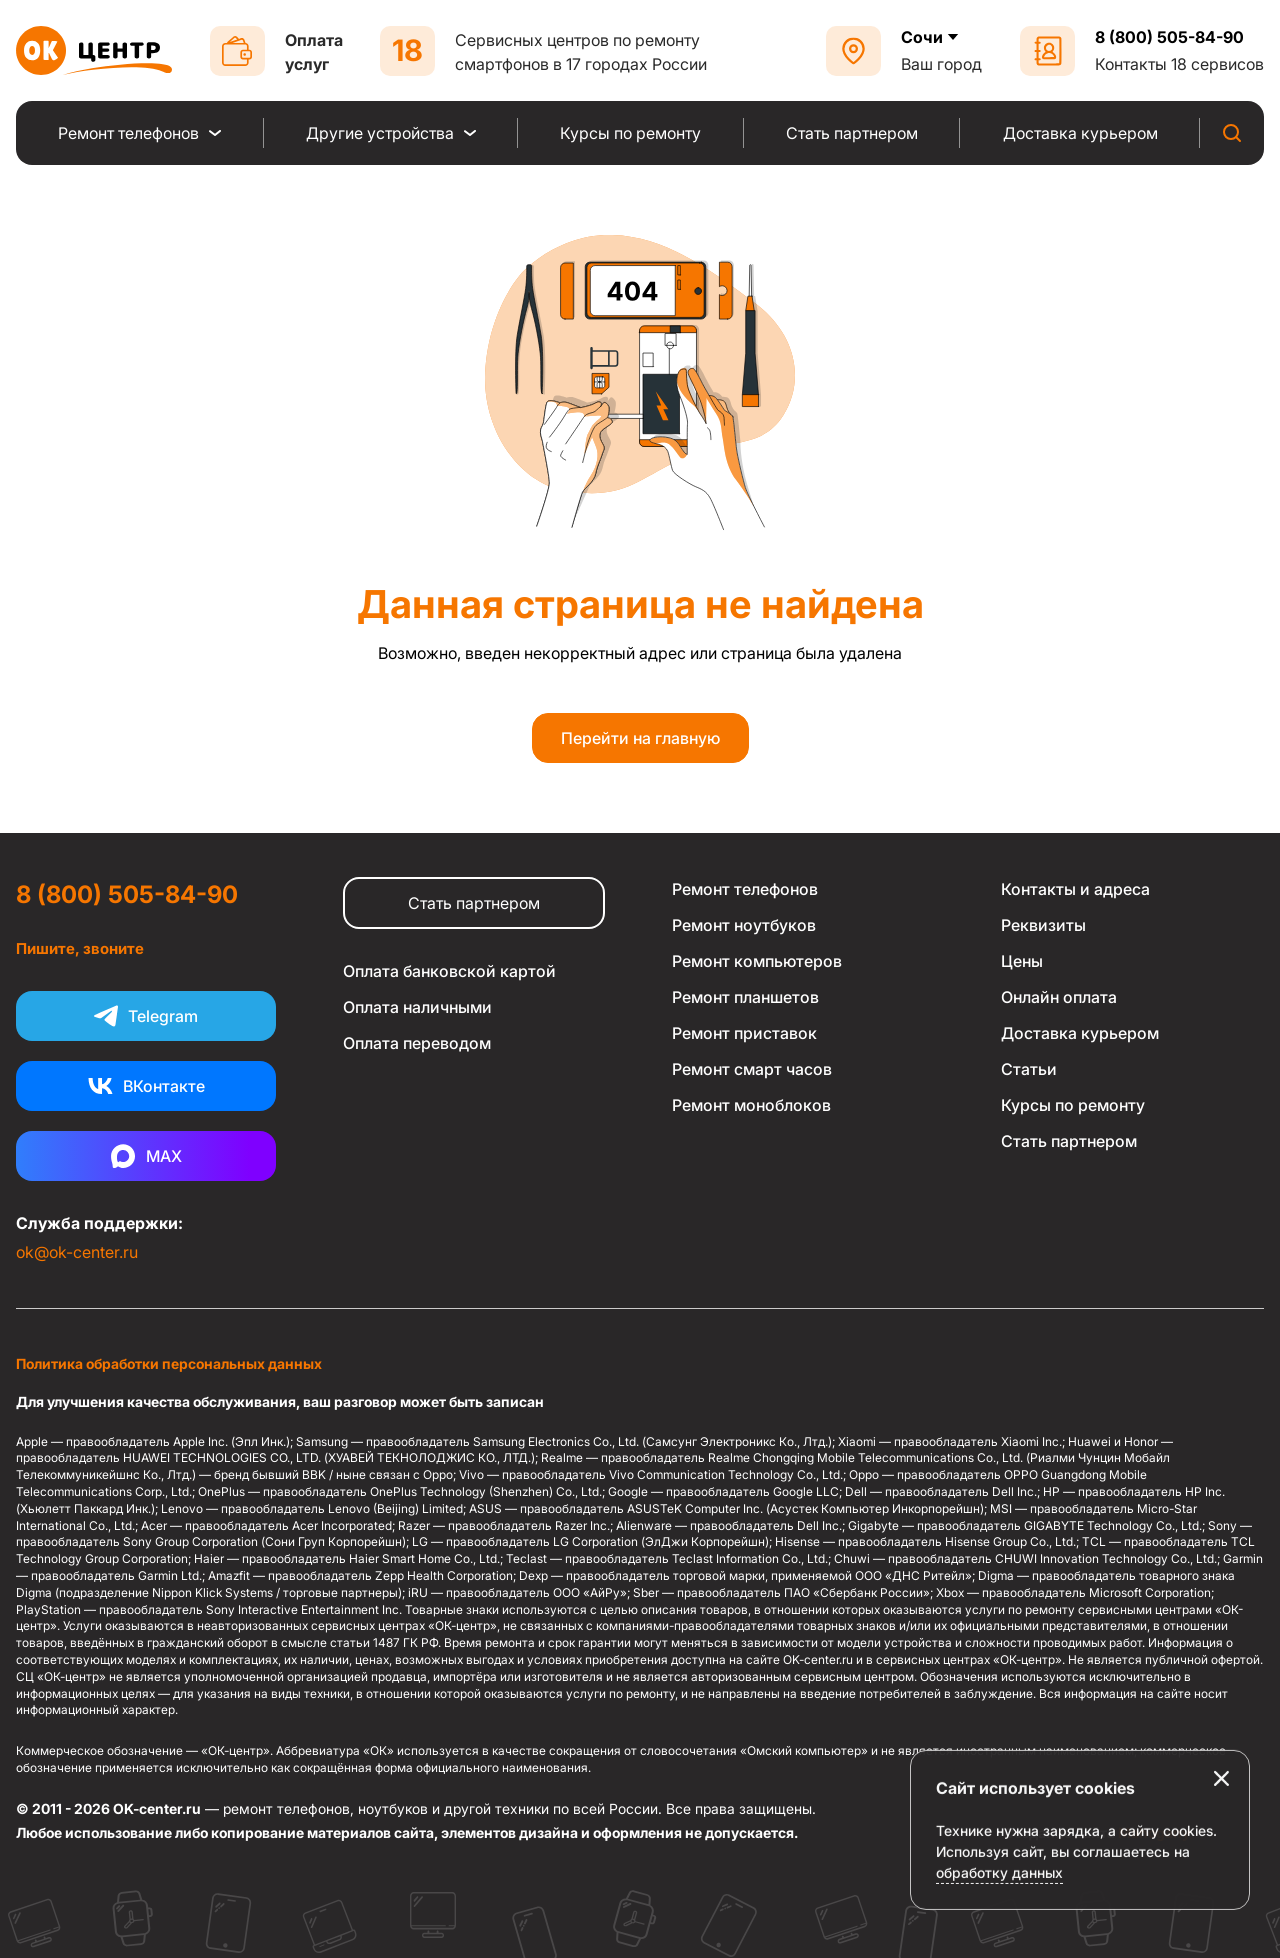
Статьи (1029, 1069)
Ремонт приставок (744, 1033)
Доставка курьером (1080, 1033)
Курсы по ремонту (1073, 1105)
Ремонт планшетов (745, 997)
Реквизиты (1043, 925)
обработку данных (999, 1911)
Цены (1022, 961)
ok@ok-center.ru (77, 1252)
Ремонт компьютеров (757, 961)
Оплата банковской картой (449, 971)
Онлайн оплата (1059, 997)
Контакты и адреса (1075, 889)
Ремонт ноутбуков (744, 925)
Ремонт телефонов (745, 889)
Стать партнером (474, 903)
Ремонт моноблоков (751, 1105)
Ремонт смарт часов (752, 1069)
